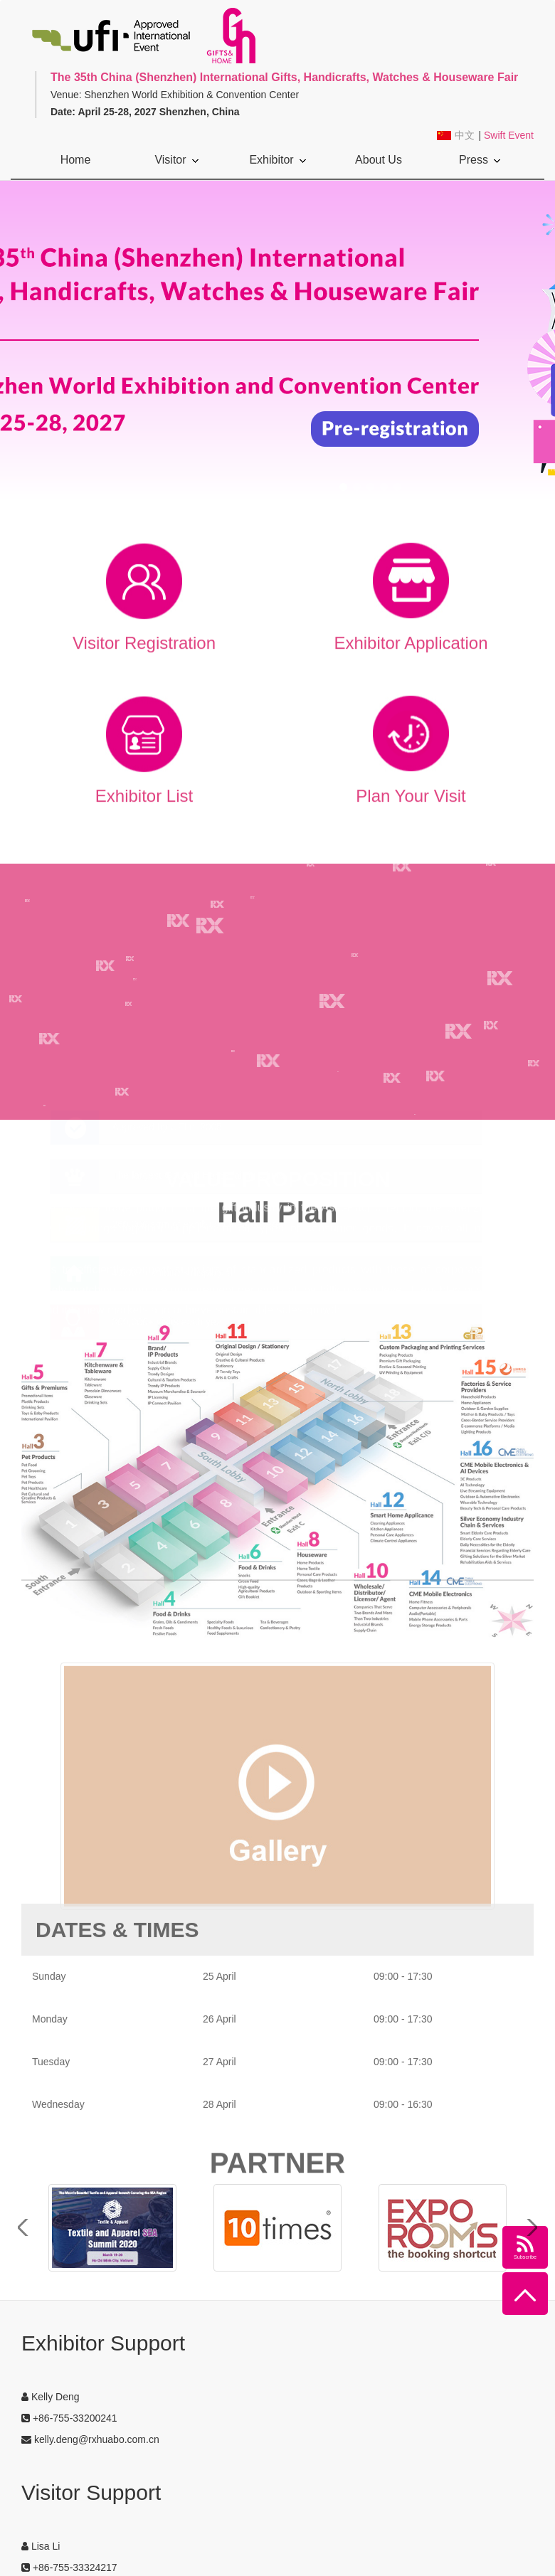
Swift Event (509, 135)
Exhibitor (277, 160)
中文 (465, 135)
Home (75, 160)
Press (479, 160)
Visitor (176, 160)
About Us (378, 166)
